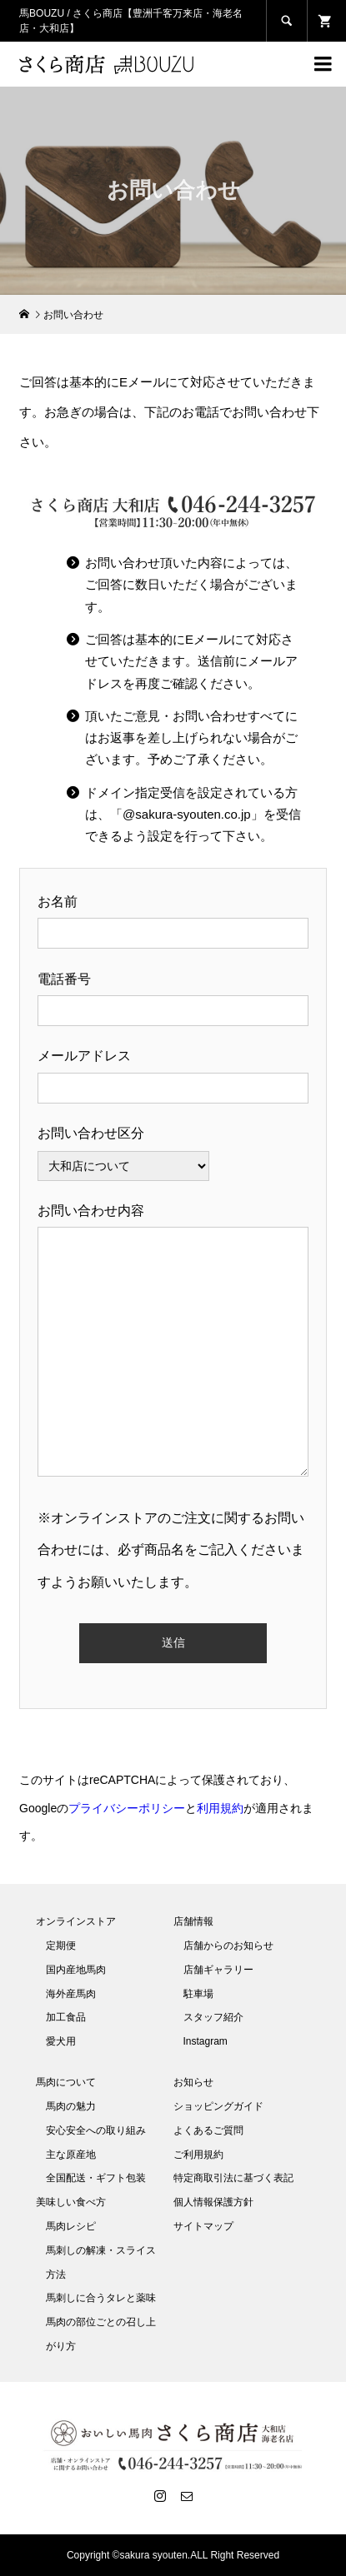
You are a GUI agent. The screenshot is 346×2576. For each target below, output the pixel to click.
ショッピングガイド (218, 2106)
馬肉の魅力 (71, 2106)
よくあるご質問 (208, 2130)
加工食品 (66, 2017)
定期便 (61, 1945)
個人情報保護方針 (213, 2202)
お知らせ (193, 2082)
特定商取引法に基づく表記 (233, 2178)
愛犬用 (61, 2041)
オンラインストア (76, 1921)
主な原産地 (71, 2154)
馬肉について (66, 2082)
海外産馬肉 (71, 1994)
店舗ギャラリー (218, 1970)
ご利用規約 (198, 2154)
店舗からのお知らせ (228, 1945)
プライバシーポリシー (126, 1808)
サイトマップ (203, 2226)
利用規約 (220, 1808)
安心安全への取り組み (96, 2130)
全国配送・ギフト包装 (96, 2178)
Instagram (205, 2041)
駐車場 (198, 1994)
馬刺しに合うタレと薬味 (101, 2298)
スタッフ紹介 (213, 2017)
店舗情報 (193, 1921)
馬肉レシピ (71, 2226)
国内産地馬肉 (76, 1970)
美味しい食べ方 (71, 2202)
